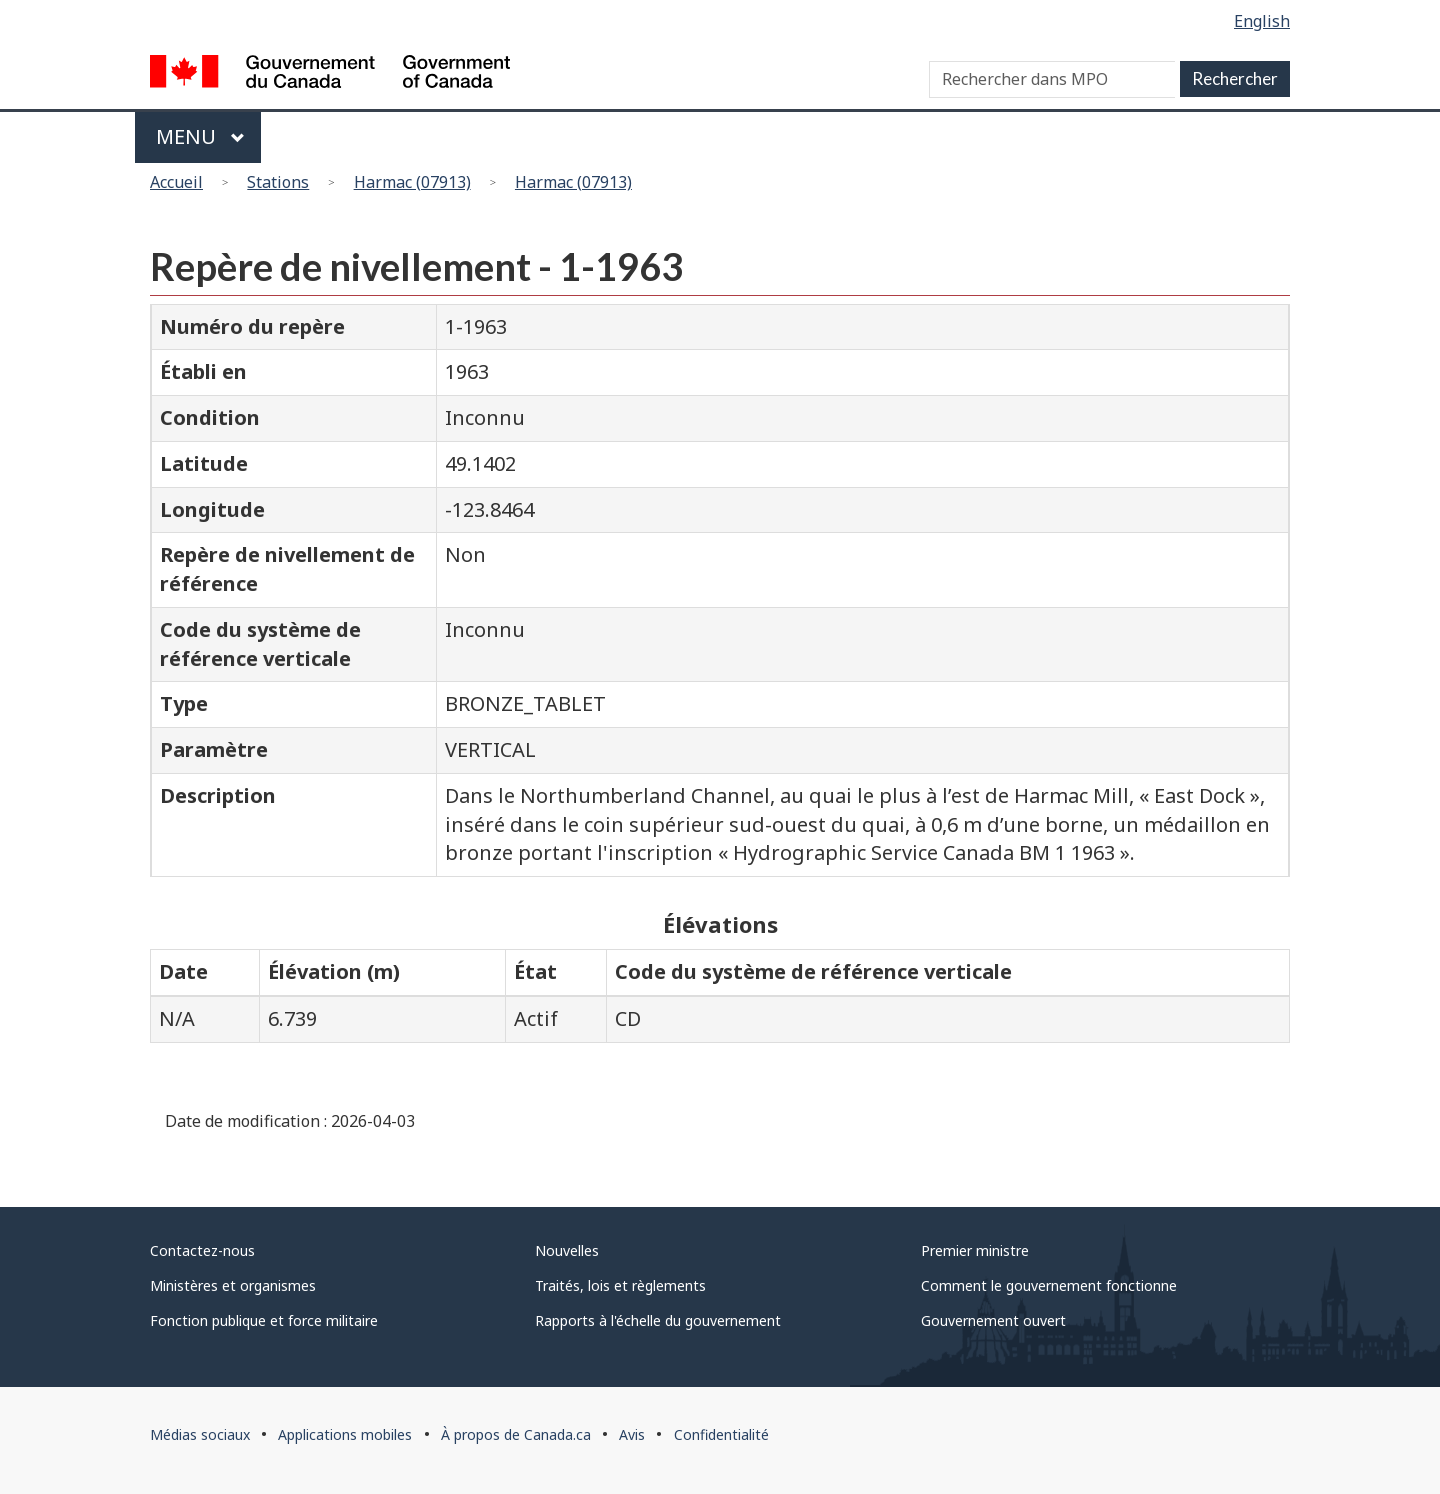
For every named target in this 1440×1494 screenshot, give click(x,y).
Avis (632, 1434)
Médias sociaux (200, 1434)
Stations (278, 182)
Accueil (176, 182)
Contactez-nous (202, 1250)
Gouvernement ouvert (993, 1320)
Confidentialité (721, 1434)
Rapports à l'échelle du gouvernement (658, 1320)
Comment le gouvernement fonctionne (1049, 1285)
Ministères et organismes (233, 1285)
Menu (200, 136)
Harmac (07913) (412, 182)
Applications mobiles (345, 1434)
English (1262, 21)
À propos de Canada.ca (516, 1434)
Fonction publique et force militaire (264, 1320)
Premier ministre (975, 1250)
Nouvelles (567, 1250)
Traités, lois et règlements (620, 1285)
